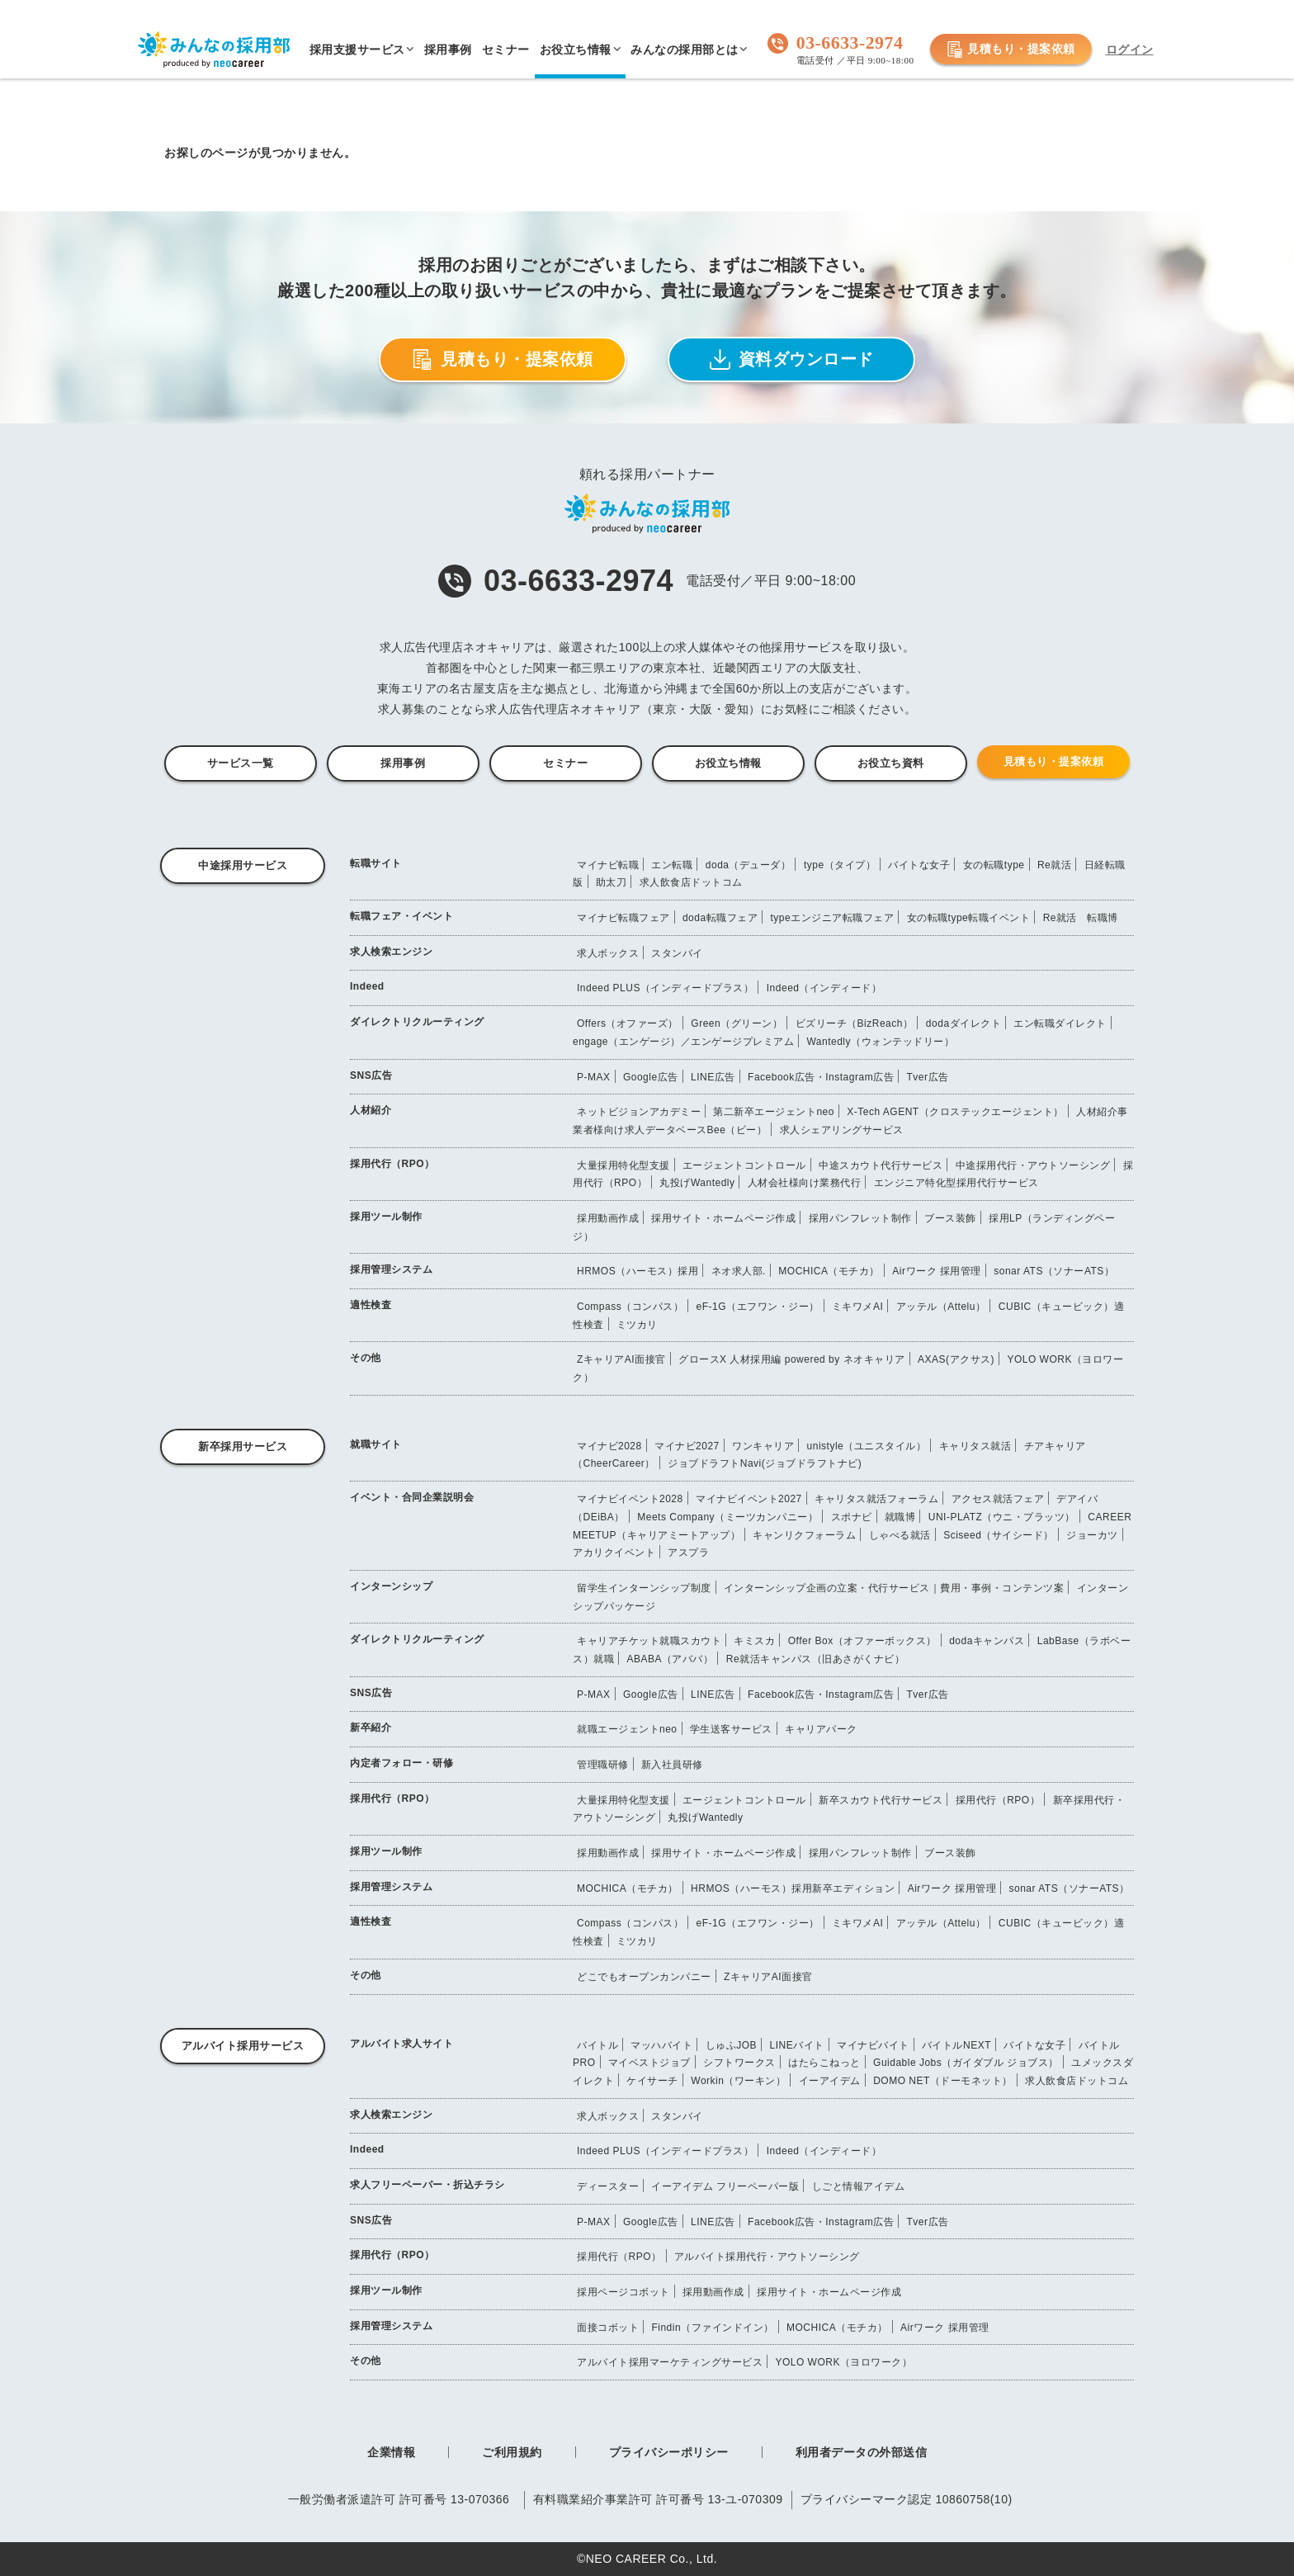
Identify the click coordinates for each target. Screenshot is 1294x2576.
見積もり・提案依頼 (1011, 49)
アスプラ (688, 1552)
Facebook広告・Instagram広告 (821, 1077)
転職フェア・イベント (401, 916)
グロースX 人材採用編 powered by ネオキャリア (791, 1359)
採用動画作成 (608, 1218)
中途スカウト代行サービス (880, 1165)
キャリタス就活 (975, 1446)
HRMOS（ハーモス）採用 (637, 1271)
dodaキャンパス (986, 1641)
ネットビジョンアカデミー (639, 1112)
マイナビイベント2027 (749, 1499)
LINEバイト (797, 2045)
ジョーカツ (1092, 1535)
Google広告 (650, 1077)
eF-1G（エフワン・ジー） (758, 1306)
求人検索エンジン (391, 951)
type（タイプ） (840, 865)
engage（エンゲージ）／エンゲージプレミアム (683, 1041)
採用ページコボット (623, 2292)
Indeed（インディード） (824, 988)
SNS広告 (371, 1075)
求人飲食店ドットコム (691, 882)
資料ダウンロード (792, 359)
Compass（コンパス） (630, 1306)
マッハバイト (661, 2045)
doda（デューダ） (748, 865)
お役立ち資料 (890, 763)
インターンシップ (391, 1586)
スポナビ (851, 1517)
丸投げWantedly (696, 1183)
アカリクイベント (614, 1552)
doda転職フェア (720, 918)
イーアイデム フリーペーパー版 (725, 2186)
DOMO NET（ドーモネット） (943, 2081)
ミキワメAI (857, 1306)
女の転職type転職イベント (969, 918)
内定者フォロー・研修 (401, 1763)
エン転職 (671, 865)
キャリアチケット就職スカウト (649, 1641)
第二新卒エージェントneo (773, 1112)
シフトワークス (739, 2062)
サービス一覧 (240, 763)
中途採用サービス (242, 865)
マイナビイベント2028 (630, 1499)
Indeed (367, 986)
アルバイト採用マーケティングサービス (670, 2362)
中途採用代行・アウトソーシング (1033, 1165)
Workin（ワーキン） (738, 2081)
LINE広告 (713, 1077)
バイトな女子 (919, 865)
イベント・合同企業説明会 (412, 1497)
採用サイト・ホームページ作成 (723, 1218)
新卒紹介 (370, 1727)
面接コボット (608, 2327)
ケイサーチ (652, 2081)
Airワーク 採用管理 (936, 1271)
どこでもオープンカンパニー (644, 1977)
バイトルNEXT (956, 2045)
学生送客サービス (731, 1729)
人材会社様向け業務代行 (805, 1183)
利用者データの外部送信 (862, 2452)
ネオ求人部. (738, 1271)
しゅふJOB (731, 2045)
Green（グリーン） (736, 1023)
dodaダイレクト (963, 1023)
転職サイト (376, 863)
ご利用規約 (512, 2452)
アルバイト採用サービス (243, 2046)
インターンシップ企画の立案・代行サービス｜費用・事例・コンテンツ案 (894, 1588)
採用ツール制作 (386, 1216)
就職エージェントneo (627, 1729)
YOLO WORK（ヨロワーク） (843, 2362)
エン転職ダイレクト (1060, 1023)
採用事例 (402, 763)
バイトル (597, 2045)
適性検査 (370, 1305)
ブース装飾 (950, 1218)
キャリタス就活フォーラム (876, 1499)
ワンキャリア (763, 1446)
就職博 (900, 1517)
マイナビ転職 (608, 865)
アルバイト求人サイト (401, 2043)
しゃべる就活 (900, 1535)
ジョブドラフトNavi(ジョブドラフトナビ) (765, 1463)
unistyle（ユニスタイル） (867, 1446)
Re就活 (1054, 865)
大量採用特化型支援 (623, 1165)
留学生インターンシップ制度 (644, 1588)
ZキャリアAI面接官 (621, 1359)
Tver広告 (928, 1077)
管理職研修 (603, 1764)
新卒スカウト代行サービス (880, 1800)
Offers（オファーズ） (627, 1023)
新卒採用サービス (242, 1446)
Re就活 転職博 (1080, 918)
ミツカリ (637, 1325)
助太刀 (611, 882)
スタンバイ (677, 953)
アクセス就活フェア (998, 1499)
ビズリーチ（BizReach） (855, 1023)
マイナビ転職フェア (623, 918)
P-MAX (594, 1077)
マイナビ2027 (687, 1446)
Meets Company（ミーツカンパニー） (727, 1517)
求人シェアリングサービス (842, 1130)
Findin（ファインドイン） (712, 2327)
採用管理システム (391, 1269)
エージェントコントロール (744, 1165)
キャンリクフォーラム (804, 1535)
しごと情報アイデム (858, 2186)
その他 (365, 1358)
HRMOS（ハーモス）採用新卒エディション (793, 1888)
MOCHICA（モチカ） (829, 1271)
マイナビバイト (873, 2045)
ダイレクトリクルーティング (417, 1022)
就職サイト (376, 1444)
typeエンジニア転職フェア (832, 918)
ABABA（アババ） (669, 1659)
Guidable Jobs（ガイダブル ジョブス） (966, 2062)
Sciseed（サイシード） (998, 1535)
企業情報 (391, 2452)
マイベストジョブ (649, 2062)
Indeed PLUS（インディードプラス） (665, 988)
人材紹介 (370, 1110)
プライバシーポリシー (669, 2452)
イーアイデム (830, 2081)
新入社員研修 (672, 1764)
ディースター (608, 2186)
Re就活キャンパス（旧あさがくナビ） (815, 1659)
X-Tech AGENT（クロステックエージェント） (955, 1112)
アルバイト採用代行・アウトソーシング (767, 2256)
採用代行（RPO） (392, 1164)
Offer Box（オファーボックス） (862, 1641)
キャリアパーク (821, 1729)
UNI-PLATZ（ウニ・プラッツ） (1001, 1517)
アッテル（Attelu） (941, 1306)
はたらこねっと (824, 2062)
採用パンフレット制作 (860, 1218)
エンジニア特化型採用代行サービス (956, 1183)
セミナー (565, 763)
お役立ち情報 (728, 763)
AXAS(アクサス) (956, 1359)
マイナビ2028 (609, 1446)
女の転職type (994, 865)
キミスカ (754, 1641)
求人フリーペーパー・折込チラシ (427, 2185)
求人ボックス (608, 953)
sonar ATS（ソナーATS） (1054, 1271)
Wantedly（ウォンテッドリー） (880, 1041)
